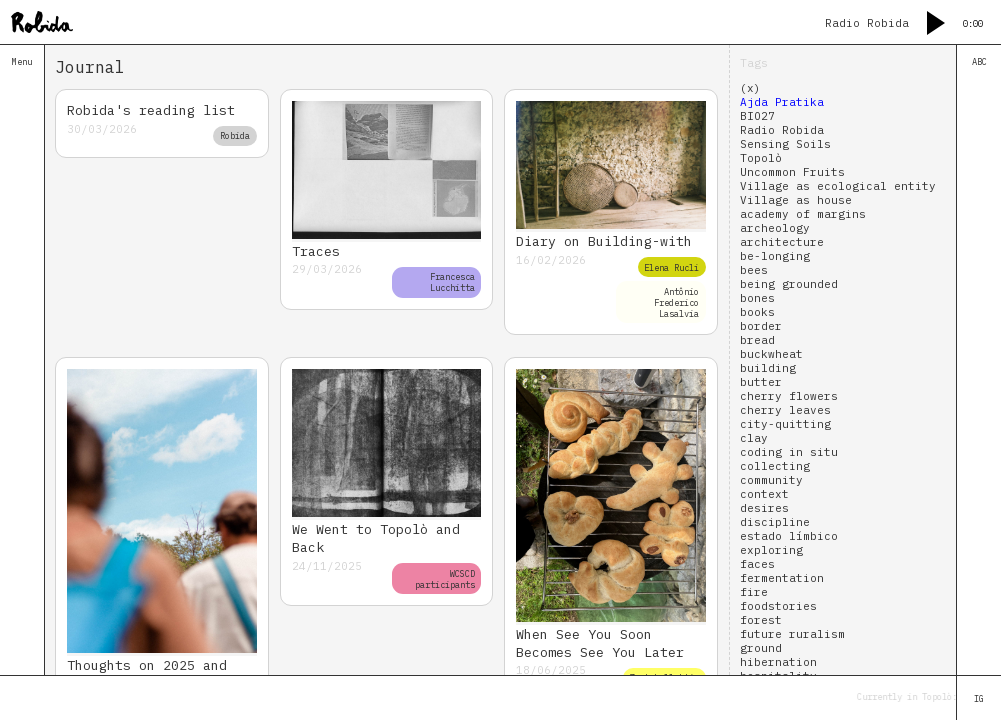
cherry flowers (789, 396)
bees (754, 270)
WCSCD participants (445, 579)
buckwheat (771, 354)
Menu (22, 61)
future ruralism (792, 634)
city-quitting (785, 424)
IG (979, 698)
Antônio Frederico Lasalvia (676, 302)
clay (754, 438)
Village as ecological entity (838, 186)
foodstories (778, 606)
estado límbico (789, 536)
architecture (782, 242)
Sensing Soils (785, 144)
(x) (750, 88)
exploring (771, 550)
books (757, 312)
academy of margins (803, 214)
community (771, 480)
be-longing (775, 256)
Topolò (761, 158)
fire (754, 592)
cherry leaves (785, 410)
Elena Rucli (671, 267)
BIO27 (757, 116)
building (768, 368)
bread (757, 340)
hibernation (778, 662)
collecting (775, 466)
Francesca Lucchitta (452, 282)
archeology (775, 228)
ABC (979, 61)
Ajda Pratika (782, 102)
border (761, 326)
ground (761, 648)
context (764, 494)
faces (757, 564)
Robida (235, 135)
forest (761, 620)
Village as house (796, 200)
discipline (775, 522)
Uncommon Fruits (792, 172)
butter (761, 382)
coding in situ (789, 452)
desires (764, 508)
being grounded (789, 284)
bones (757, 298)
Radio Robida (782, 130)
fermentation (782, 578)
